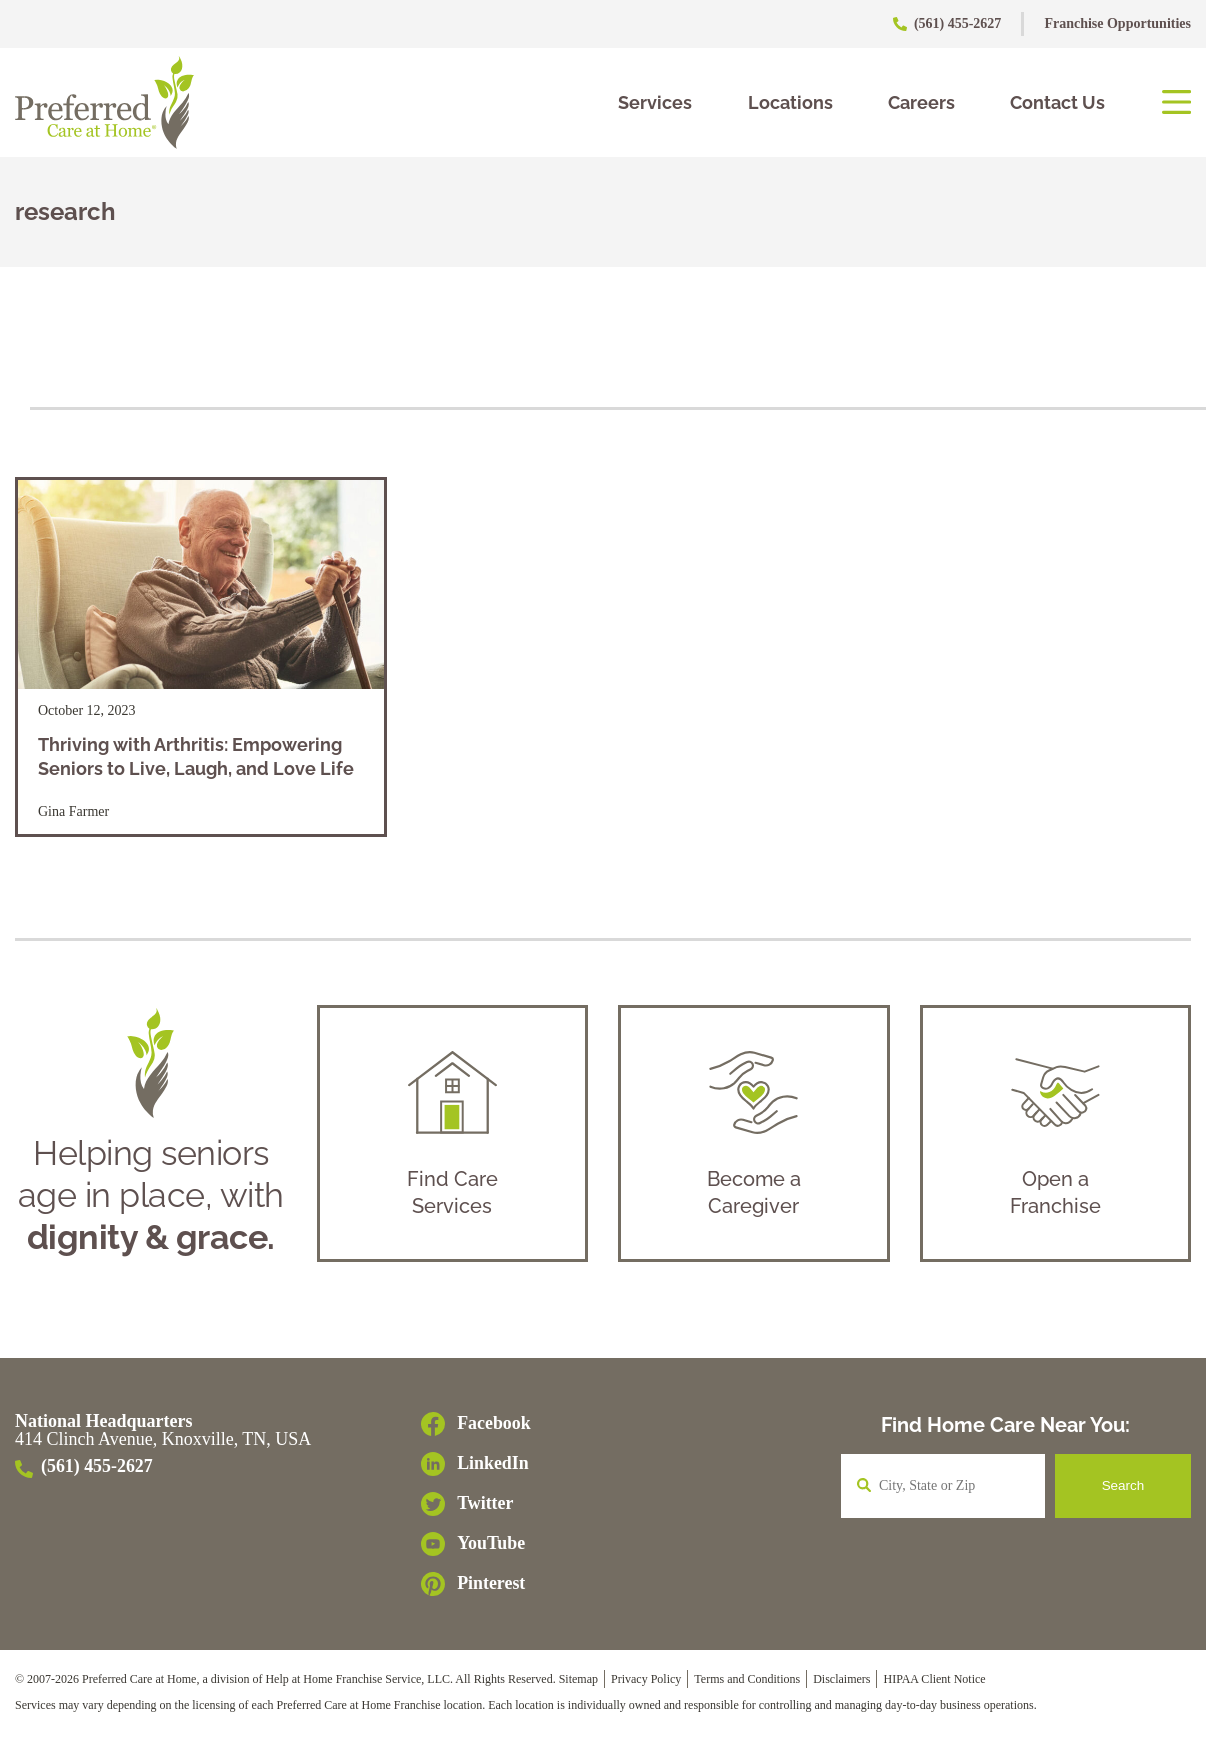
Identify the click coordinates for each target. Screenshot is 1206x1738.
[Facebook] (476, 1429)
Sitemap (578, 1683)
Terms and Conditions (747, 1683)
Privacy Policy (646, 1683)
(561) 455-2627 (948, 23)
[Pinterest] (476, 1589)
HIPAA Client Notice (934, 1683)
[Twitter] (476, 1509)
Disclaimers (841, 1683)
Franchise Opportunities (1117, 23)
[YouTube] (476, 1549)
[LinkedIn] (476, 1469)
